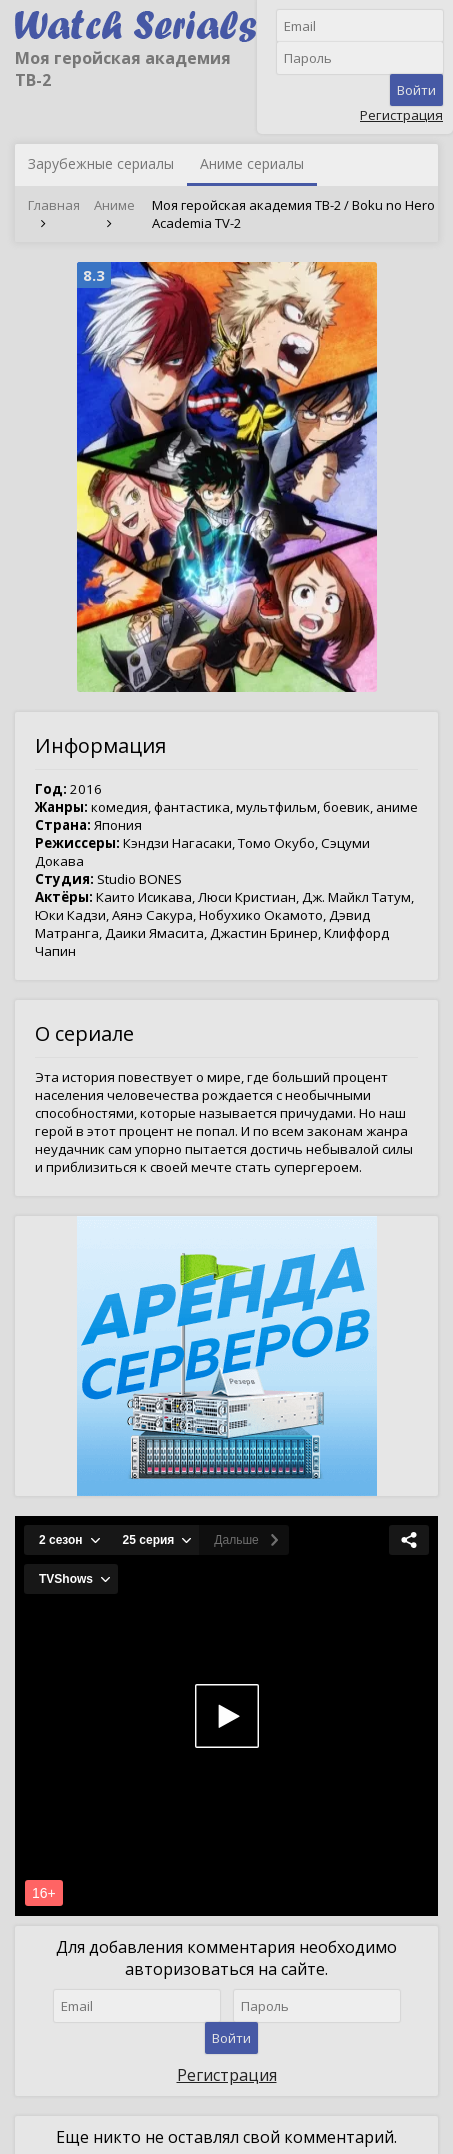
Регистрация (401, 115)
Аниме (114, 205)
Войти (416, 90)
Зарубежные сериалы (101, 163)
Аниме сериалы (252, 163)
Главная (54, 205)
